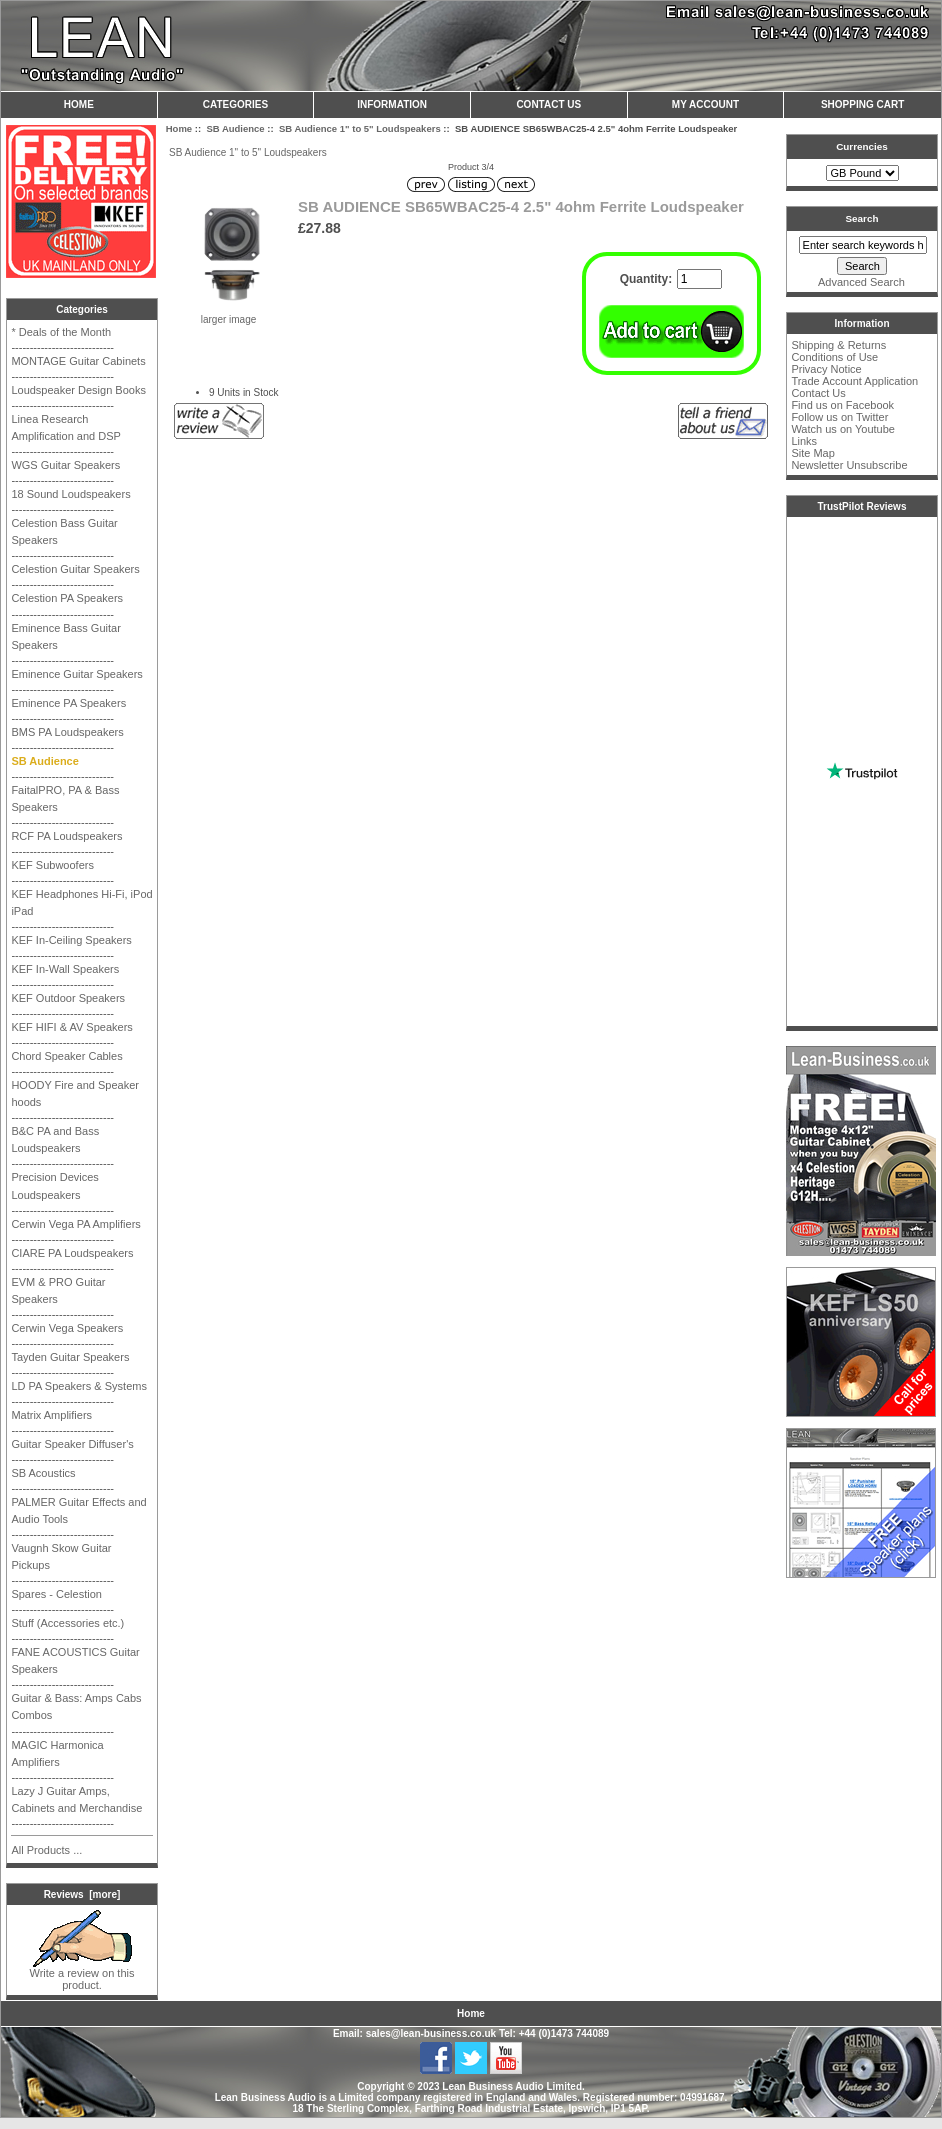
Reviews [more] (82, 1894)
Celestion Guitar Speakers (75, 569)
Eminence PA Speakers (68, 703)
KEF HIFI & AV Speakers (71, 1027)
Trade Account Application (854, 381)
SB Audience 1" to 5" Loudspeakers (360, 128)
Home (79, 104)
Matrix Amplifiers (51, 1415)
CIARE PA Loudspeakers (72, 1253)
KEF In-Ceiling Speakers (71, 940)
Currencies (862, 146)
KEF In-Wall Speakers (65, 969)
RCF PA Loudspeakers (66, 836)
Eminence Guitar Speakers (76, 674)
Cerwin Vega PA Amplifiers (75, 1224)
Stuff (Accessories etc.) (67, 1623)
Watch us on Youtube (843, 429)
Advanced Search (861, 282)
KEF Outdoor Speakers (68, 998)
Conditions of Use (834, 357)
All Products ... (46, 1850)
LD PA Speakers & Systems (79, 1386)
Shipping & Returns (838, 345)
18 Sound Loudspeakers (70, 494)
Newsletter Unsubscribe (849, 465)
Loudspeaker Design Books (78, 390)
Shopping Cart (862, 104)
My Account (705, 104)
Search (862, 218)
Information (392, 104)
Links (804, 441)
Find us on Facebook (842, 405)
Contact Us (548, 104)
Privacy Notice (826, 369)
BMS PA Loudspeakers (67, 732)
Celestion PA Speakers (67, 598)
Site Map (812, 453)
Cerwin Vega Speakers (67, 1328)
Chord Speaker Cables (66, 1056)
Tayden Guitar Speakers (70, 1357)
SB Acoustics (43, 1473)
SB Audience (235, 128)
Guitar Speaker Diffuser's (72, 1444)
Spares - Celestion (56, 1594)
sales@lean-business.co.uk (431, 2033)
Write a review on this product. (82, 1974)
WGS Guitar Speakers (65, 465)
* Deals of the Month (61, 332)
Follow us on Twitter (839, 417)
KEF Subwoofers (52, 865)
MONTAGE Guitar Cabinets (78, 361)
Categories (235, 104)
